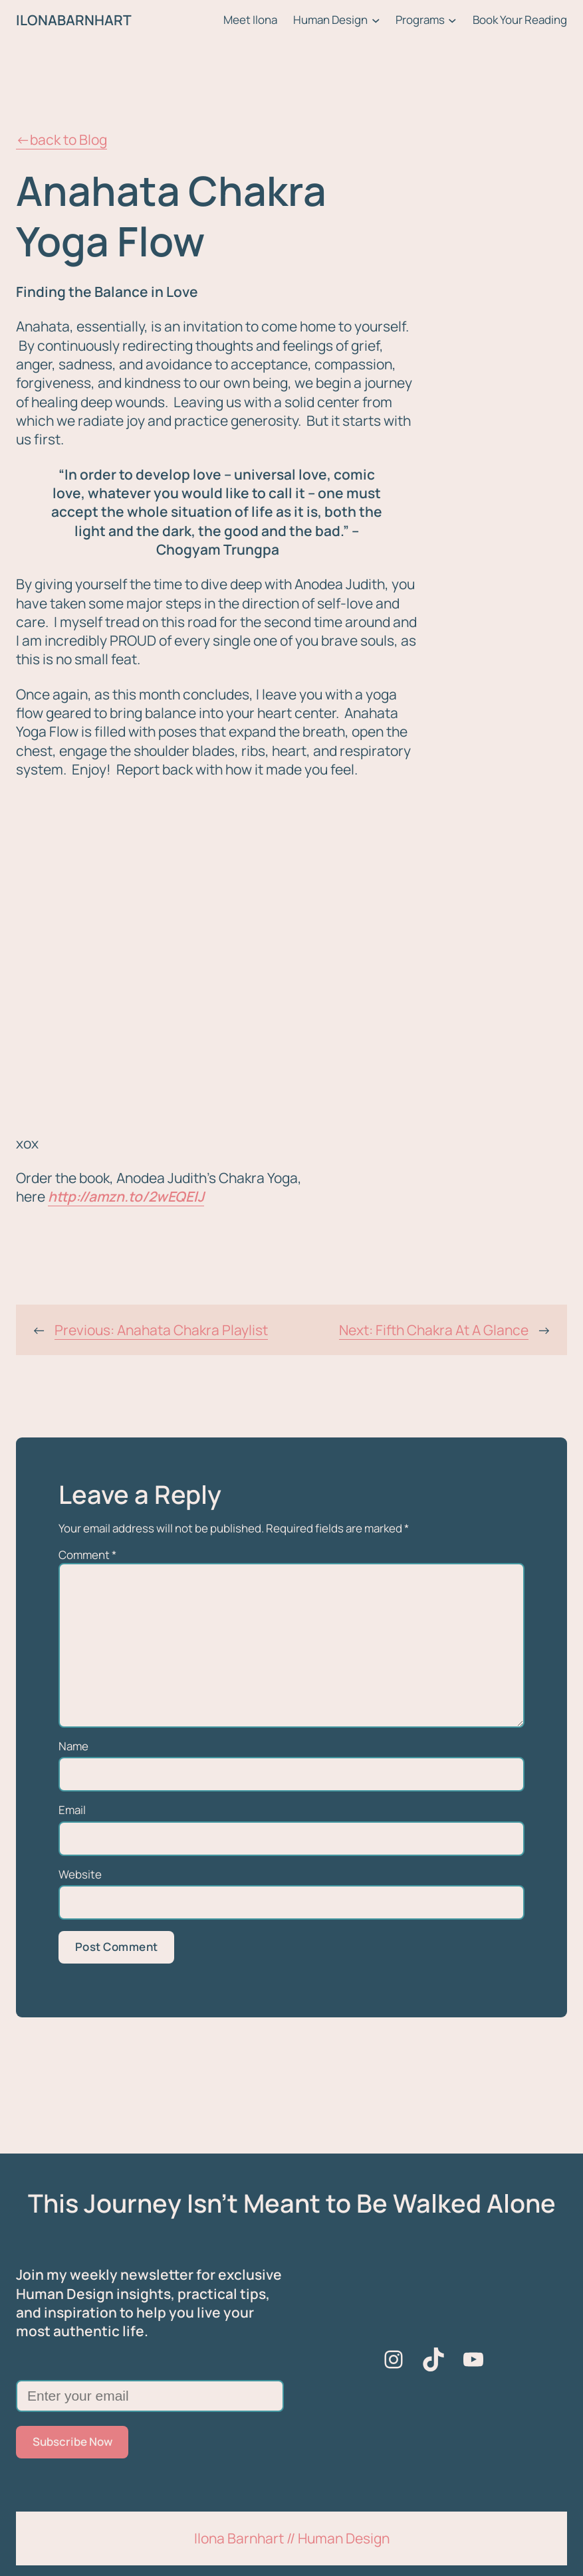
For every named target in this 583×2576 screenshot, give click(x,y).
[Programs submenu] (452, 20)
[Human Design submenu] (376, 20)
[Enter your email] (150, 2396)
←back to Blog (61, 139)
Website (80, 1874)
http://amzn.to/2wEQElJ (126, 1196)
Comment (87, 1554)
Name (73, 1746)
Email (72, 1810)
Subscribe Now (72, 2441)
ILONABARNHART (74, 20)
